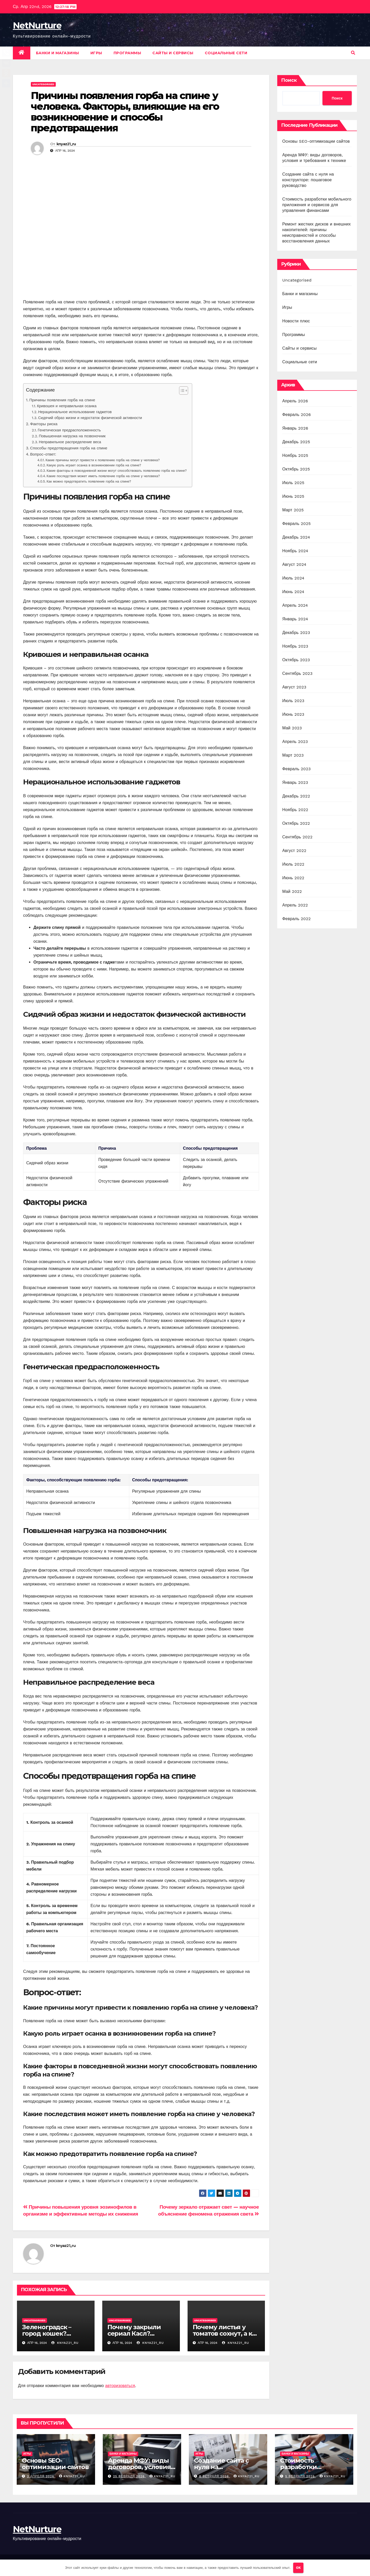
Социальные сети (226, 53)
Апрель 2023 (295, 741)
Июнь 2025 (293, 496)
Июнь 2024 (293, 591)
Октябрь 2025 (296, 469)
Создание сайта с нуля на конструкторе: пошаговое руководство (308, 180)
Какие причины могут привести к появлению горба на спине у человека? (102, 460)
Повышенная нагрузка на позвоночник (72, 436)
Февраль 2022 (296, 918)
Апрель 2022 (295, 905)
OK (298, 2568)
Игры (96, 53)
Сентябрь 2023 (297, 673)
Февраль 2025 (296, 523)
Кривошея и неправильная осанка (67, 406)
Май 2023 (292, 727)
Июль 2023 (293, 700)
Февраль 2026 (296, 414)
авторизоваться (120, 2385)
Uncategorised (43, 84)
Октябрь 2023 (296, 659)
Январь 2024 (295, 618)
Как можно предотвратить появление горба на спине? (89, 481)
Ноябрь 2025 (295, 455)
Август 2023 (294, 687)
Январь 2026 (295, 428)
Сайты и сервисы (172, 53)
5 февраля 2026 (300, 2476)
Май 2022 (292, 891)
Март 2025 (293, 509)
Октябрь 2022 (296, 823)
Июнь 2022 (293, 877)
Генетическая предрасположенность (69, 430)
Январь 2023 (295, 782)
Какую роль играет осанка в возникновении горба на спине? (94, 465)
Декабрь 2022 (296, 796)
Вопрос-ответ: (43, 454)
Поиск (289, 80)
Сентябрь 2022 (297, 837)
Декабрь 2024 (296, 537)
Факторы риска (44, 424)
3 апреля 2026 (41, 2476)
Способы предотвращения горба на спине (68, 448)
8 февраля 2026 (214, 2476)
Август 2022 (294, 850)
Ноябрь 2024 (295, 550)
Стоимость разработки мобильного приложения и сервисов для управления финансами (316, 205)
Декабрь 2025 (296, 441)
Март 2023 (293, 755)
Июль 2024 (293, 578)
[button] (353, 52)
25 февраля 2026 (129, 2476)
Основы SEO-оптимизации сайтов (316, 141)
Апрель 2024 (295, 605)
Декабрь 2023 (296, 632)
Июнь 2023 (293, 714)
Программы (127, 53)
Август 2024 (294, 564)
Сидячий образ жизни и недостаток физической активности (90, 418)
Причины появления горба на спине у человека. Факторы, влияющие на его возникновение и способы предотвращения (125, 111)
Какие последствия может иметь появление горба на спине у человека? (103, 476)
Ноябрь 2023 (295, 646)
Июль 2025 (293, 482)
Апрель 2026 (295, 400)
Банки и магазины (57, 53)
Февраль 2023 (296, 768)
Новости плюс (296, 321)
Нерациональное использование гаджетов (75, 412)
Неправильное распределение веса (70, 442)
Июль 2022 (293, 864)
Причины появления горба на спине (62, 400)
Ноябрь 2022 (295, 809)
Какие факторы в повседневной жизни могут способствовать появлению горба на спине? (117, 471)
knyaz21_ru (66, 144)
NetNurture (37, 25)
